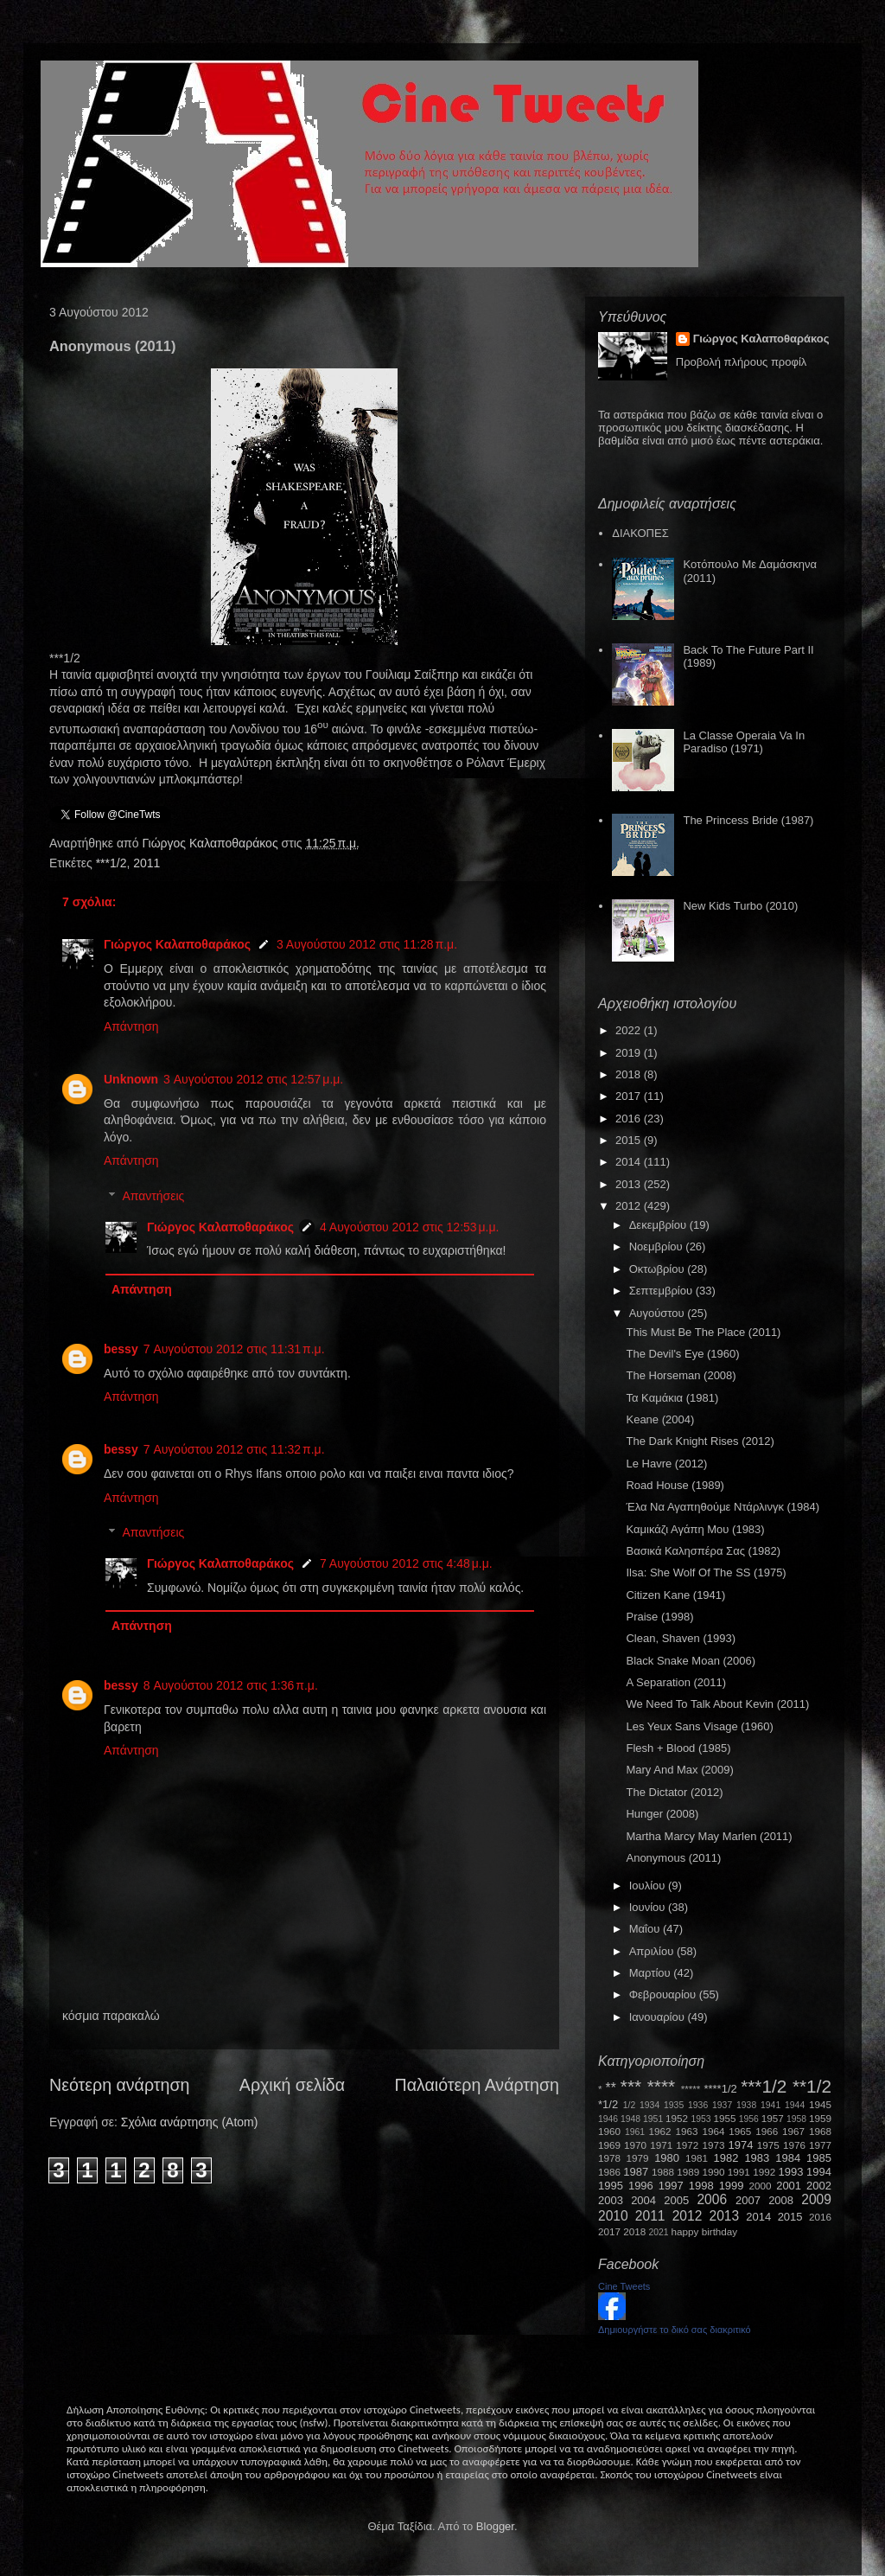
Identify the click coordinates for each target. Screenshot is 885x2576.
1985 (818, 2157)
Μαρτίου (651, 1972)
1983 (756, 2157)
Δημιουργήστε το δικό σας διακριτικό (674, 2329)
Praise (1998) (659, 1616)
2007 (748, 2200)
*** (631, 2086)
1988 (663, 2171)
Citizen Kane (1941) (675, 1594)
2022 (629, 1030)
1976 (794, 2145)
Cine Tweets (624, 2286)
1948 (630, 2119)
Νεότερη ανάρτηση (119, 2084)
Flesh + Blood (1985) (678, 1748)
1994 (818, 2171)
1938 (746, 2105)
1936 (698, 2105)
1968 (820, 2131)
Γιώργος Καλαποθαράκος (211, 843)
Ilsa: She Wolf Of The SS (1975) (706, 1572)
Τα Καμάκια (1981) (672, 1397)
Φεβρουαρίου (664, 1994)
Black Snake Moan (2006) (690, 1660)
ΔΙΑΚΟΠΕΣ (640, 533)
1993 (790, 2171)
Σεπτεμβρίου (662, 1290)
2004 (643, 2200)
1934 (649, 2105)
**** (661, 2086)
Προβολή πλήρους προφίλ (741, 361)
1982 (726, 2157)
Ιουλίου (648, 1885)
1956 (749, 2119)
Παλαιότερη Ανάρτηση (477, 2084)
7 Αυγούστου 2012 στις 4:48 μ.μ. (406, 1563)
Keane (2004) (660, 1419)
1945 (820, 2104)
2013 (629, 1184)
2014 (629, 1161)
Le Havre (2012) (666, 1463)
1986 (609, 2171)
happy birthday (705, 2231)
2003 (610, 2200)
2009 (816, 2199)
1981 (696, 2158)
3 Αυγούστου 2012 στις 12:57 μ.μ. (253, 1079)
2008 (780, 2200)
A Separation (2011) (676, 1682)
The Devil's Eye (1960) (682, 1353)
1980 (666, 2157)
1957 (772, 2118)
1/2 (629, 2105)
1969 (609, 2145)
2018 (629, 1074)
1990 (714, 2171)
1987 (635, 2171)
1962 (660, 2131)
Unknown (131, 1079)
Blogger (495, 2526)
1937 (722, 2105)
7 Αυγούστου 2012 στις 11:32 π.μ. (234, 1449)
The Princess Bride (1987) (748, 820)
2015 (629, 1140)
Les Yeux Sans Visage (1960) (699, 1726)
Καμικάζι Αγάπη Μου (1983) (695, 1529)
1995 (610, 2185)
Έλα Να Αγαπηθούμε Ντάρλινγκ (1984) (722, 1506)
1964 (713, 2131)
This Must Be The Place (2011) (703, 1332)
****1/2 (720, 2088)
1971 (661, 2145)
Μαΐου (646, 1928)
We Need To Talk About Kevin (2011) (717, 1703)
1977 (820, 2145)
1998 (701, 2185)
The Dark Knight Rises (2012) (700, 1441)
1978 (609, 2158)
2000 (760, 2185)
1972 (687, 2145)
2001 (788, 2185)
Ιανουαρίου (658, 2016)
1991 (739, 2171)
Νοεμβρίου (657, 1246)
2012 (629, 1205)
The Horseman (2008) (680, 1375)
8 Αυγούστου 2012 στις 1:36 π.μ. (230, 1685)
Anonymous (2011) (673, 1857)
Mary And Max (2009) (679, 1769)
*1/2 (608, 2104)
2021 (659, 2232)
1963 (686, 2131)
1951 (653, 2119)
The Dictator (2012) (674, 1792)
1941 (770, 2105)
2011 (146, 863)
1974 (740, 2144)
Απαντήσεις (153, 1196)
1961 (635, 2132)
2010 (613, 2215)
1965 (740, 2131)
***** (691, 2088)
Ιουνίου (648, 1907)
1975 (768, 2145)
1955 (724, 2118)
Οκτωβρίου (658, 1268)
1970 (635, 2145)
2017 (629, 1096)
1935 (674, 2105)
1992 (764, 2171)
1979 (638, 2158)
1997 (671, 2185)
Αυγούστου (658, 1313)
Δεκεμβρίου (659, 1224)
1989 (688, 2171)
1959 (820, 2118)
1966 (766, 2131)
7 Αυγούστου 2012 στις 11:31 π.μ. (234, 1349)
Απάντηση (131, 1026)
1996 (640, 2185)
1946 (608, 2119)
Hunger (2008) (662, 1813)
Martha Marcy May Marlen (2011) (709, 1836)
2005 (676, 2200)
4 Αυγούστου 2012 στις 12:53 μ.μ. (410, 1227)
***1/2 (111, 863)
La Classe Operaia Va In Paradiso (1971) (744, 742)
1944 (795, 2105)
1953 (700, 2119)
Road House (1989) (674, 1485)
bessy (121, 1349)
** (611, 2088)
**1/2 (812, 2086)
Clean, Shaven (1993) (680, 1638)
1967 (793, 2131)
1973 (713, 2145)
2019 (629, 1052)
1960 (609, 2131)
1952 (676, 2118)
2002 (818, 2185)
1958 (796, 2119)
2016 (629, 1118)
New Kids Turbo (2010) (740, 905)
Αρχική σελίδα (292, 2084)
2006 (712, 2199)
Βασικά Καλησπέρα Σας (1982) (703, 1550)
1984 (787, 2157)
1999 (731, 2185)
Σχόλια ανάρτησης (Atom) (189, 2122)
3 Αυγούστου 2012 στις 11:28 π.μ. (367, 944)
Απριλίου (653, 1951)
